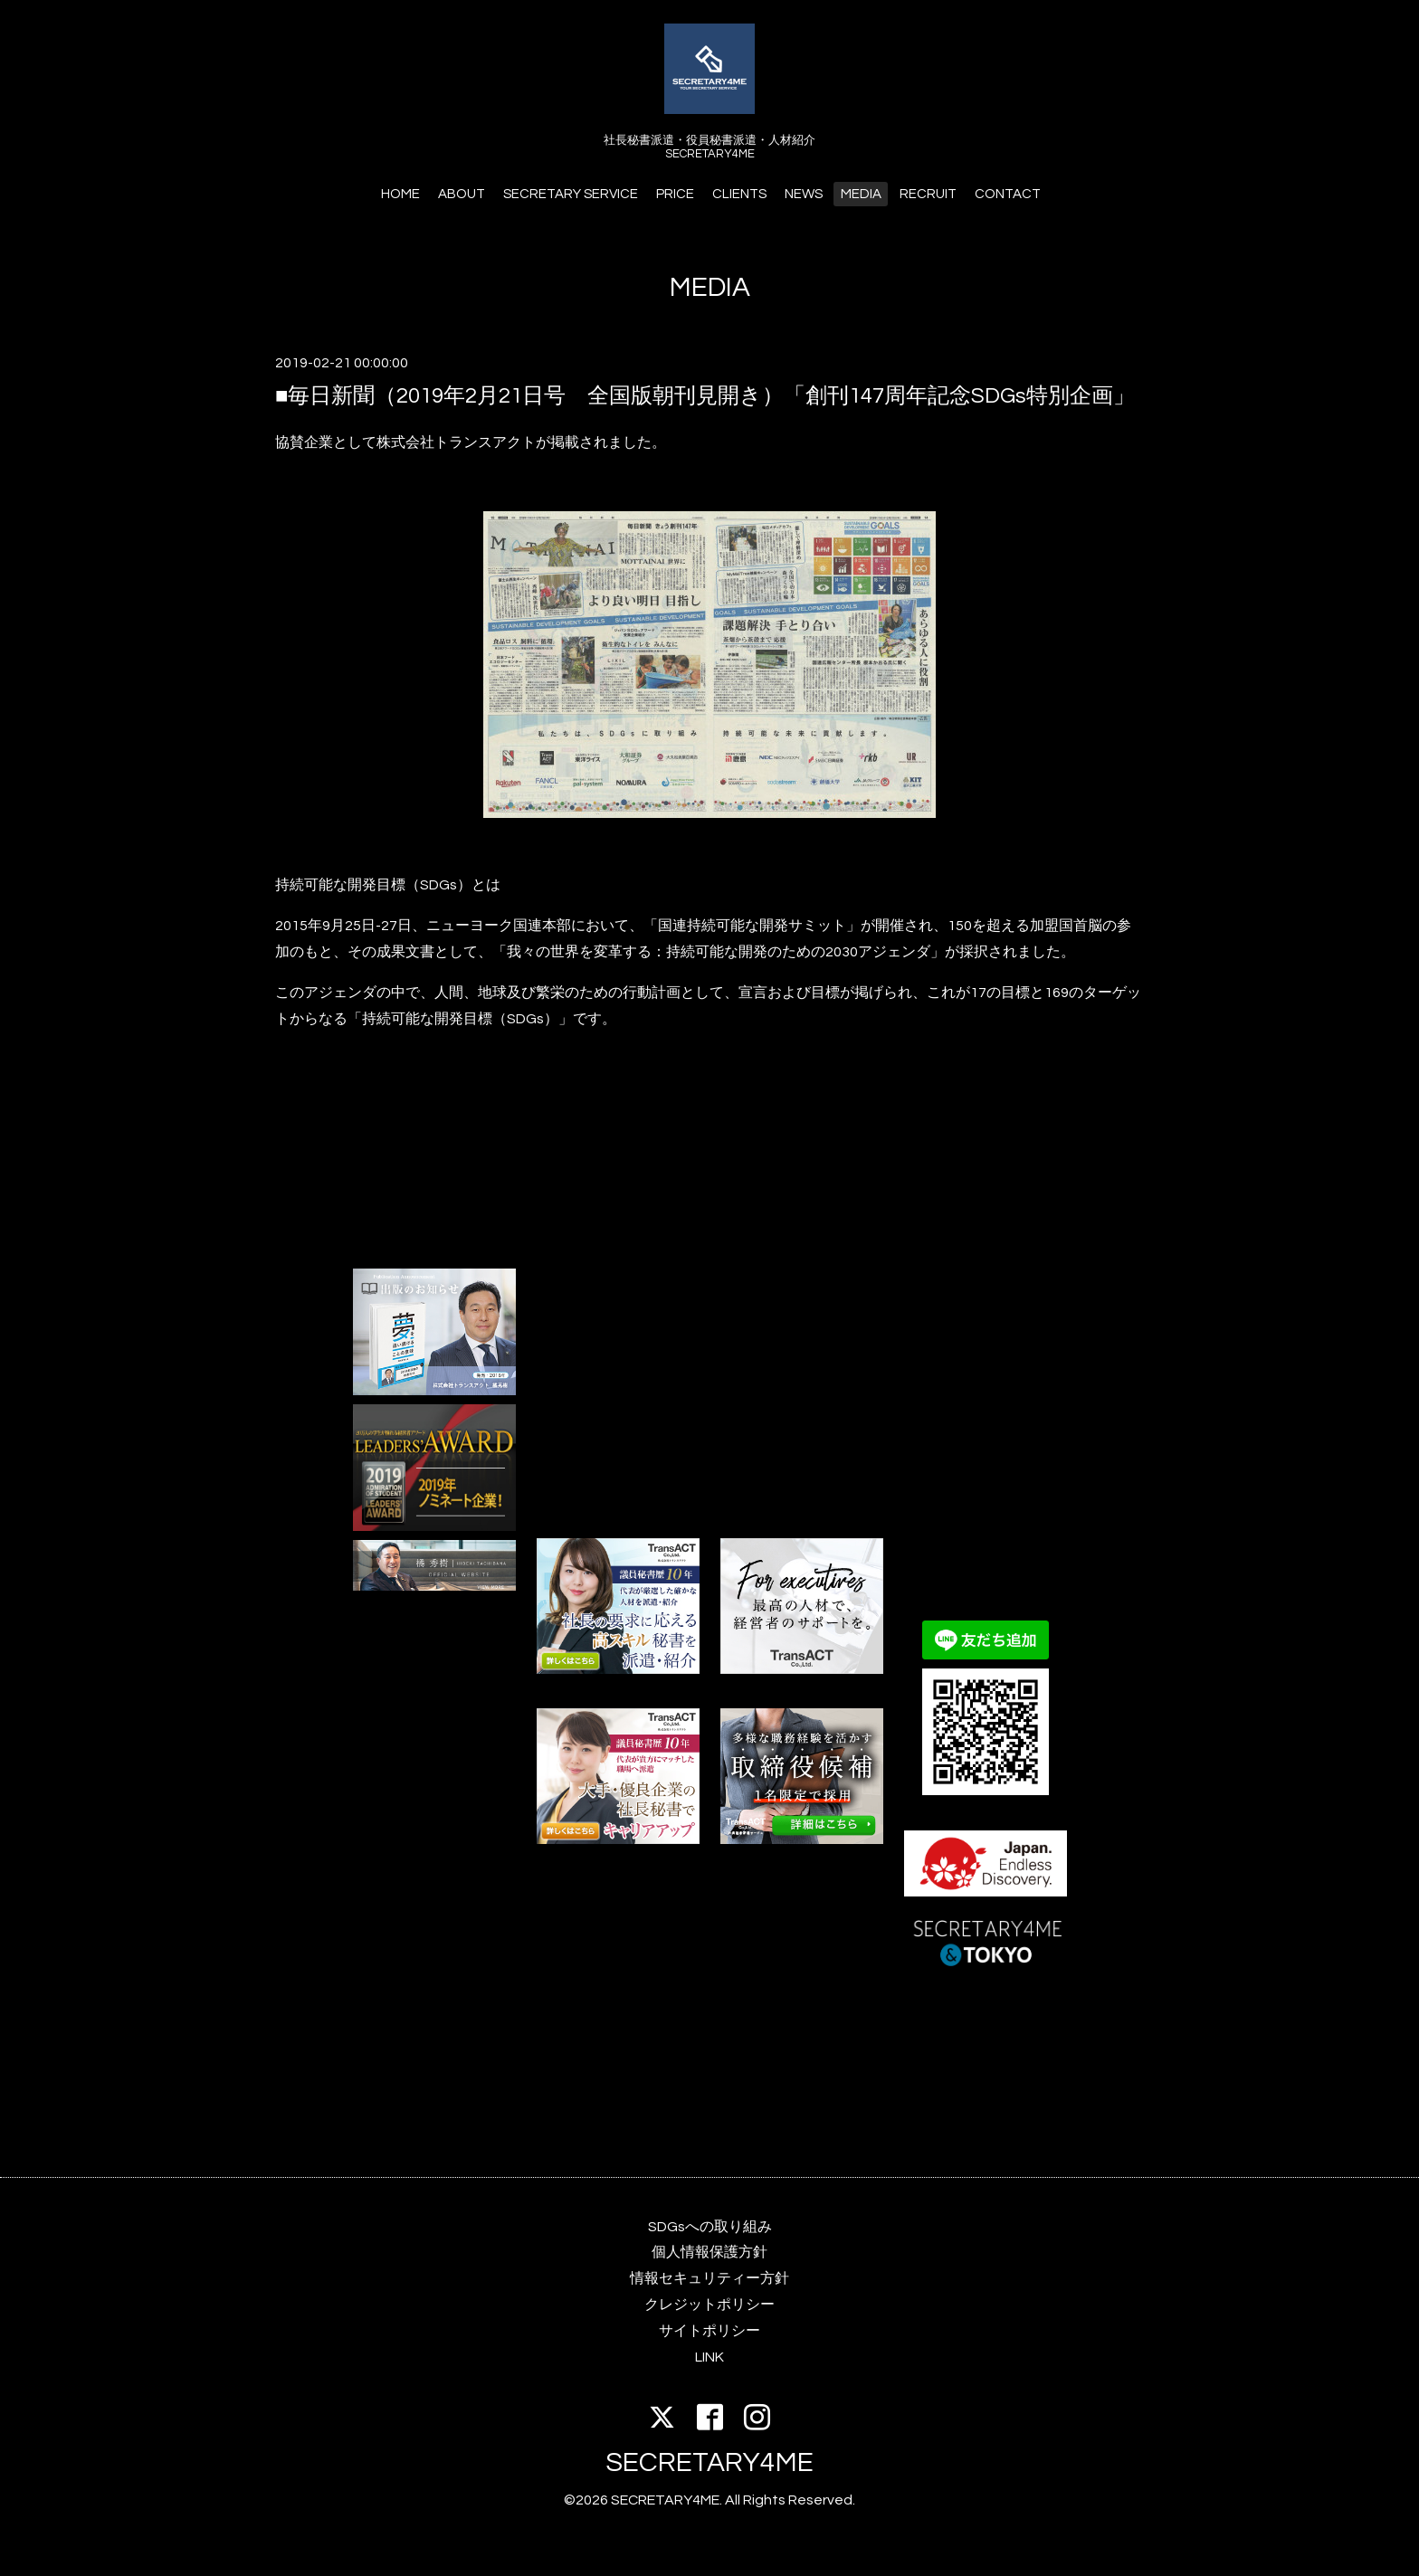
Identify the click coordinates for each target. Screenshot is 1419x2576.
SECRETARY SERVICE (570, 194)
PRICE (675, 194)
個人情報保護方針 (709, 2252)
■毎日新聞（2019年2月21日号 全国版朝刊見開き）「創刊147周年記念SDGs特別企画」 (705, 396)
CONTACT (1008, 194)
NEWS (804, 194)
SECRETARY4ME (709, 2462)
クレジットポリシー (709, 2304)
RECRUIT (928, 194)
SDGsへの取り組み (710, 2227)
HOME (400, 194)
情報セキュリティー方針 (709, 2278)
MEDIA (861, 194)
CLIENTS (739, 194)
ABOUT (461, 194)
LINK (709, 2357)
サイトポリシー (709, 2331)
